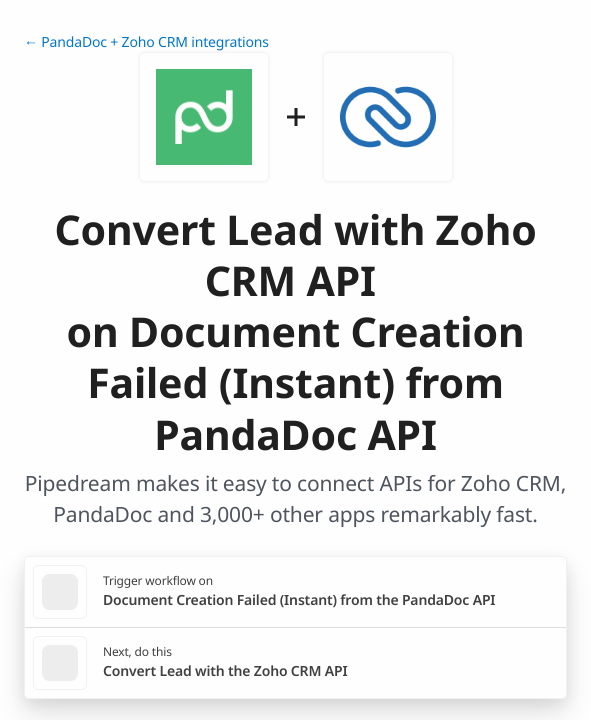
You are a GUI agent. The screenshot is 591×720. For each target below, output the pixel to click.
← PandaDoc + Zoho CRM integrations (146, 42)
